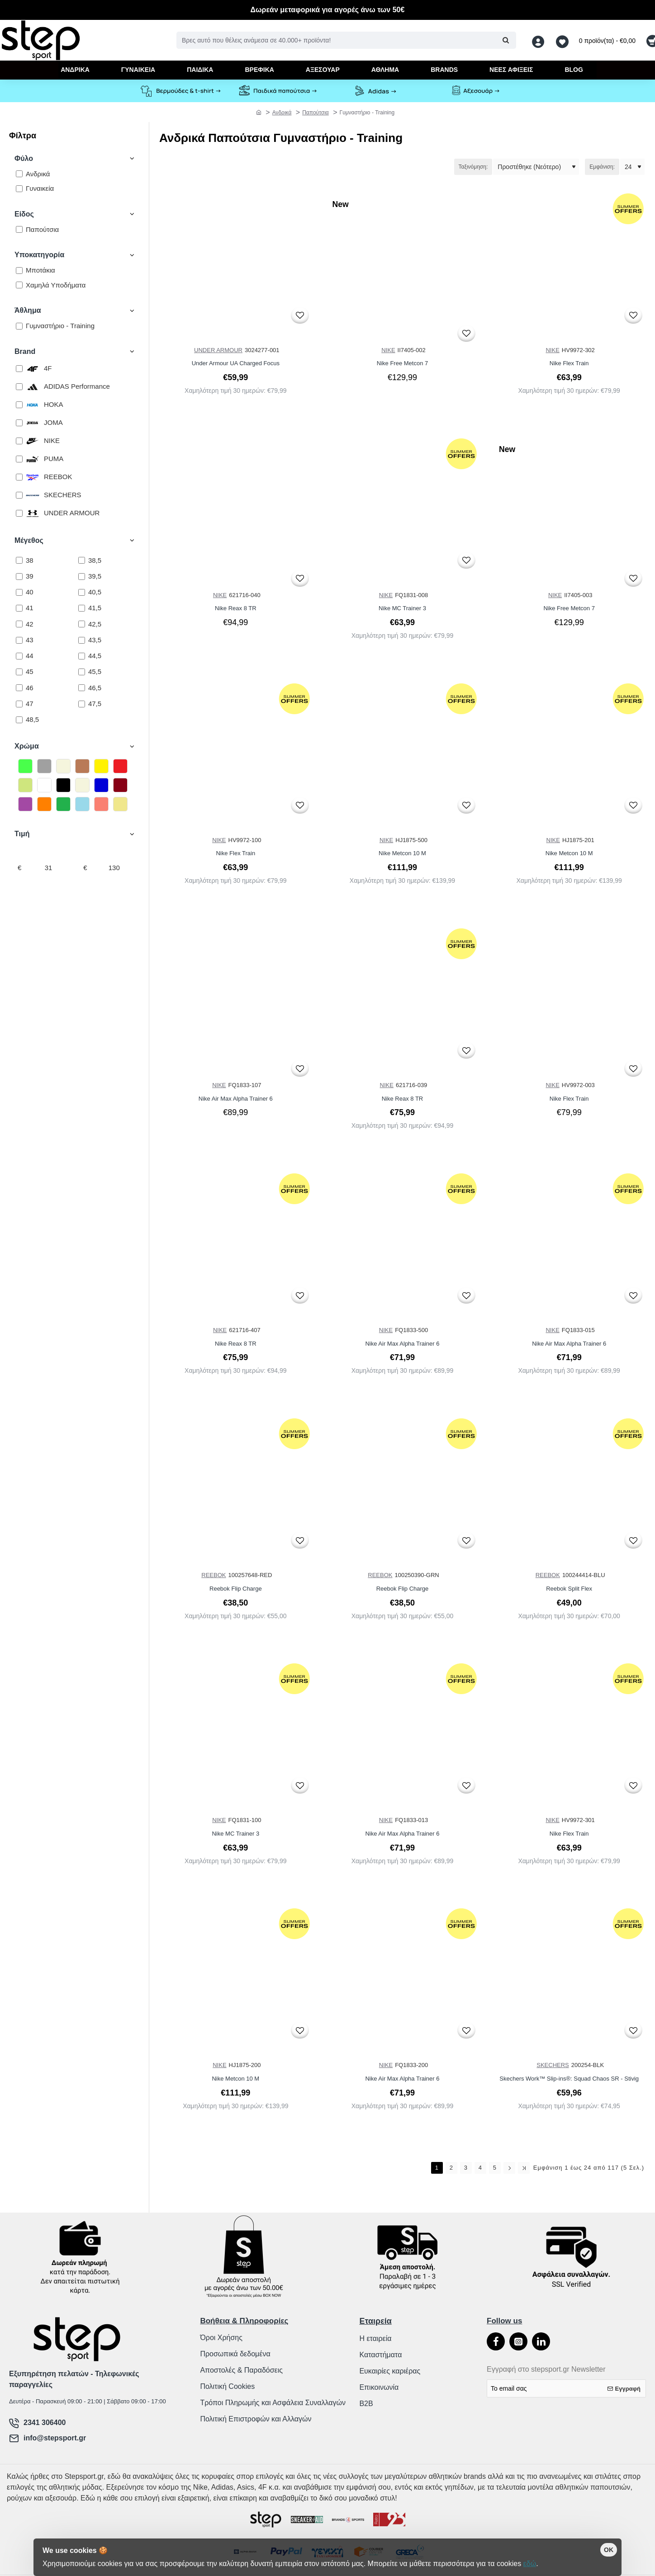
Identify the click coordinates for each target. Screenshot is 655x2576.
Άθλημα (27, 310)
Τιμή (22, 834)
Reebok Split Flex (569, 1588)
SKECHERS (552, 2065)
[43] (19, 640)
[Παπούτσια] (19, 229)
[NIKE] (19, 441)
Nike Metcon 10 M (402, 853)
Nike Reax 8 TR (235, 608)
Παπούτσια (315, 112)
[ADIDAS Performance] (19, 386)
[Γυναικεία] (19, 188)
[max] (114, 868)
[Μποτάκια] (19, 270)
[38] (19, 560)
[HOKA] (19, 404)
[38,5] (81, 560)
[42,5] (81, 624)
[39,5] (81, 576)
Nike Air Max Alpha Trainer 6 (236, 1098)
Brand (24, 351)
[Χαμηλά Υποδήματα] (19, 285)
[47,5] (81, 704)
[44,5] (81, 656)
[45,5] (81, 672)
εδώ (529, 2563)
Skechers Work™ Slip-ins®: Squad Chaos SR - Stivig (569, 2078)
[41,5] (81, 608)
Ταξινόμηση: (473, 167)
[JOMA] (19, 422)
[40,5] (81, 592)
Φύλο (23, 158)
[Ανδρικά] (19, 173)
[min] (48, 868)
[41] (19, 608)
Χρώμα (26, 746)
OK (608, 2549)
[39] (19, 576)
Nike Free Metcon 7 (402, 363)
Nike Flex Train (569, 363)
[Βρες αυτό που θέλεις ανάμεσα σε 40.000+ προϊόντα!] (506, 40)
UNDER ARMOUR (218, 350)
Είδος (24, 214)
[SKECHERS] (19, 495)
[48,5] (19, 719)
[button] (300, 315)
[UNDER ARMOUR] (19, 513)
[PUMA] (19, 459)
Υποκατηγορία (39, 255)
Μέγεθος (28, 540)
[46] (19, 687)
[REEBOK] (19, 477)
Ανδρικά (282, 112)
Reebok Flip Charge (235, 1588)
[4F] (19, 368)
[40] (19, 592)
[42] (19, 624)
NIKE (388, 350)
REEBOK (213, 1575)
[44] (19, 656)
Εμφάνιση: (602, 167)
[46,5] (81, 687)
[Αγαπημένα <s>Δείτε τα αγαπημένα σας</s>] (563, 40)
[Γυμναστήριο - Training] (19, 326)
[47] (19, 704)
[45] (19, 672)
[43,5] (81, 640)
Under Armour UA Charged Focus (236, 363)
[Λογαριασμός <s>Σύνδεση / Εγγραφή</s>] (540, 40)
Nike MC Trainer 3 (402, 608)
